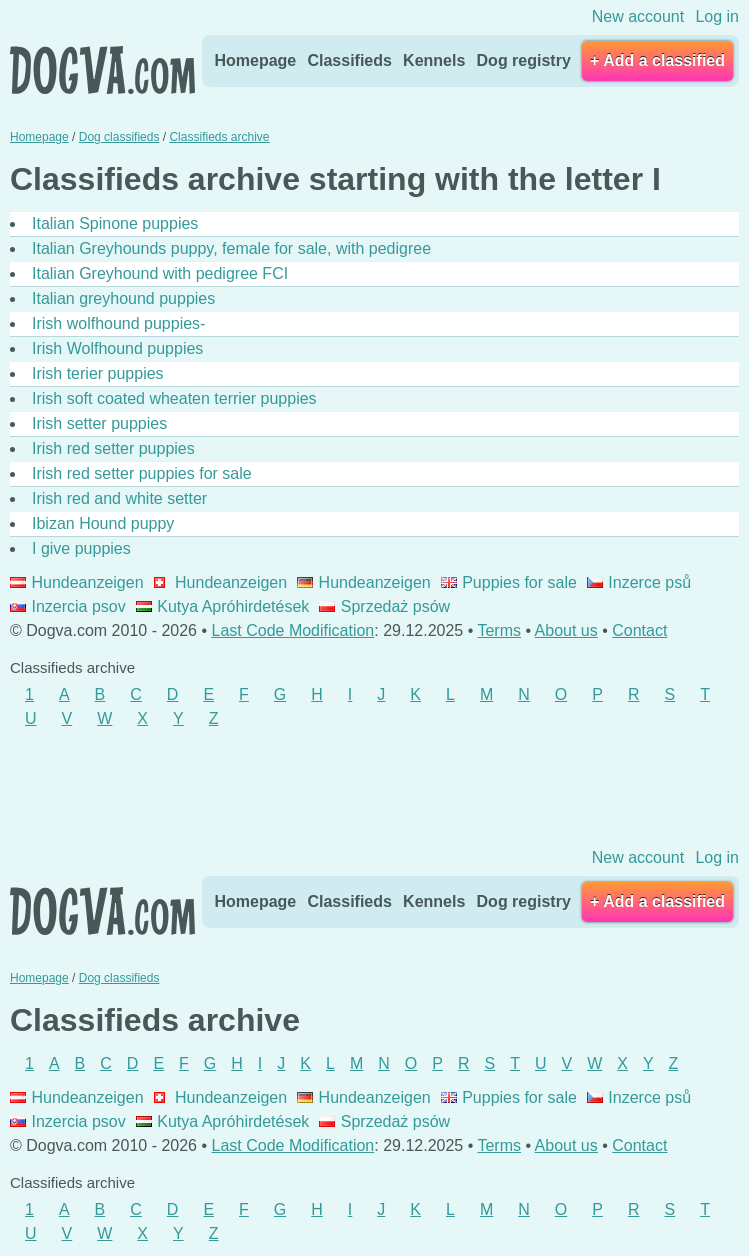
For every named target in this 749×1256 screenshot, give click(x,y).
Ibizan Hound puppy (103, 523)
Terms (499, 630)
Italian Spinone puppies (115, 223)
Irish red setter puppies (113, 448)
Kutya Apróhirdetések (223, 606)
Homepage (255, 60)
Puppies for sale (509, 582)
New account (638, 16)
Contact (639, 630)
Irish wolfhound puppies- (118, 323)
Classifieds (349, 60)
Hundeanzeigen (77, 582)
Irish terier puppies (98, 373)
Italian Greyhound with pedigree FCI (160, 273)
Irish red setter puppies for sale (142, 473)
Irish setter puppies (99, 423)
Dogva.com (102, 70)
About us (566, 630)
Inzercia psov (68, 606)
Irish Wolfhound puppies (117, 348)
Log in (717, 16)
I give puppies (81, 548)
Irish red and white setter (119, 498)
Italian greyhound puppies (123, 298)
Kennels (434, 60)
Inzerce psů (639, 582)
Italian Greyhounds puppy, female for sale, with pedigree (231, 248)
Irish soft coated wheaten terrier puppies (174, 398)
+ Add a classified (657, 60)
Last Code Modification (293, 630)
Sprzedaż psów (384, 606)
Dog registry (524, 60)
